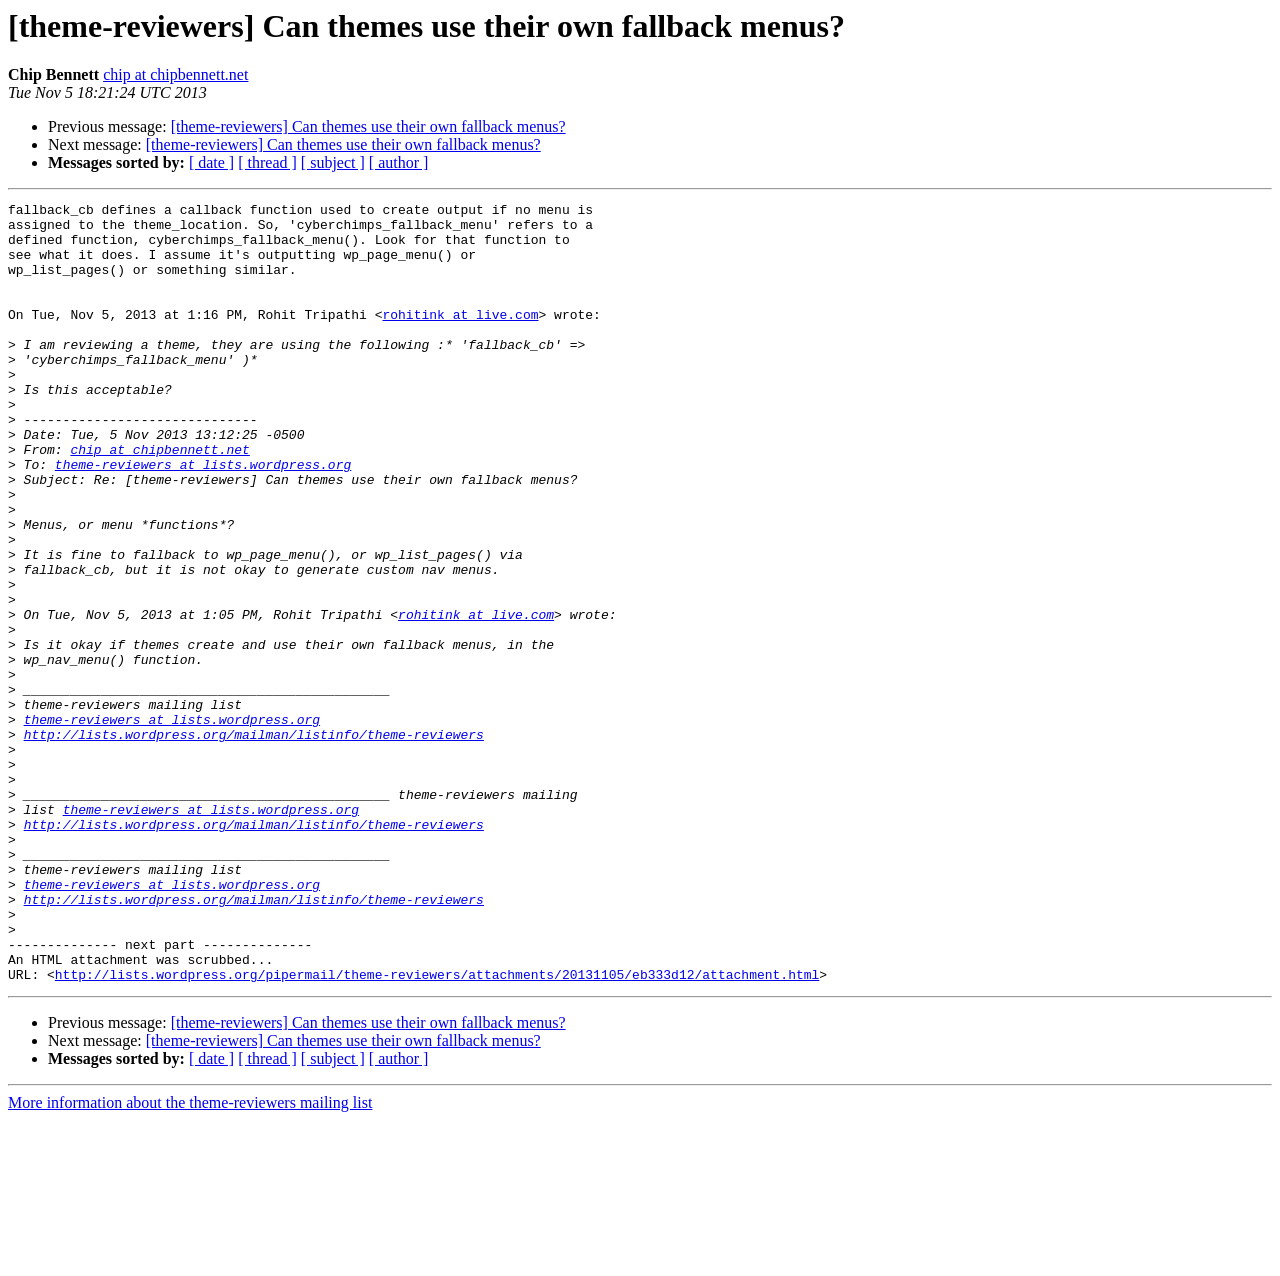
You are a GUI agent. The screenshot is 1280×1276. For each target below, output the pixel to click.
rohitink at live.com (460, 338)
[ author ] (399, 162)
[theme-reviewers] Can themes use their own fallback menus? (368, 126)
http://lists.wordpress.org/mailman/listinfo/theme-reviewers (254, 842)
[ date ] (211, 162)
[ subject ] (333, 162)
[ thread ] (267, 162)
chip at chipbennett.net (175, 74)
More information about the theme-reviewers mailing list (190, 1258)
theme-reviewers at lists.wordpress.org (203, 518)
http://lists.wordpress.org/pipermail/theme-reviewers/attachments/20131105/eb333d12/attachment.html (437, 1130)
